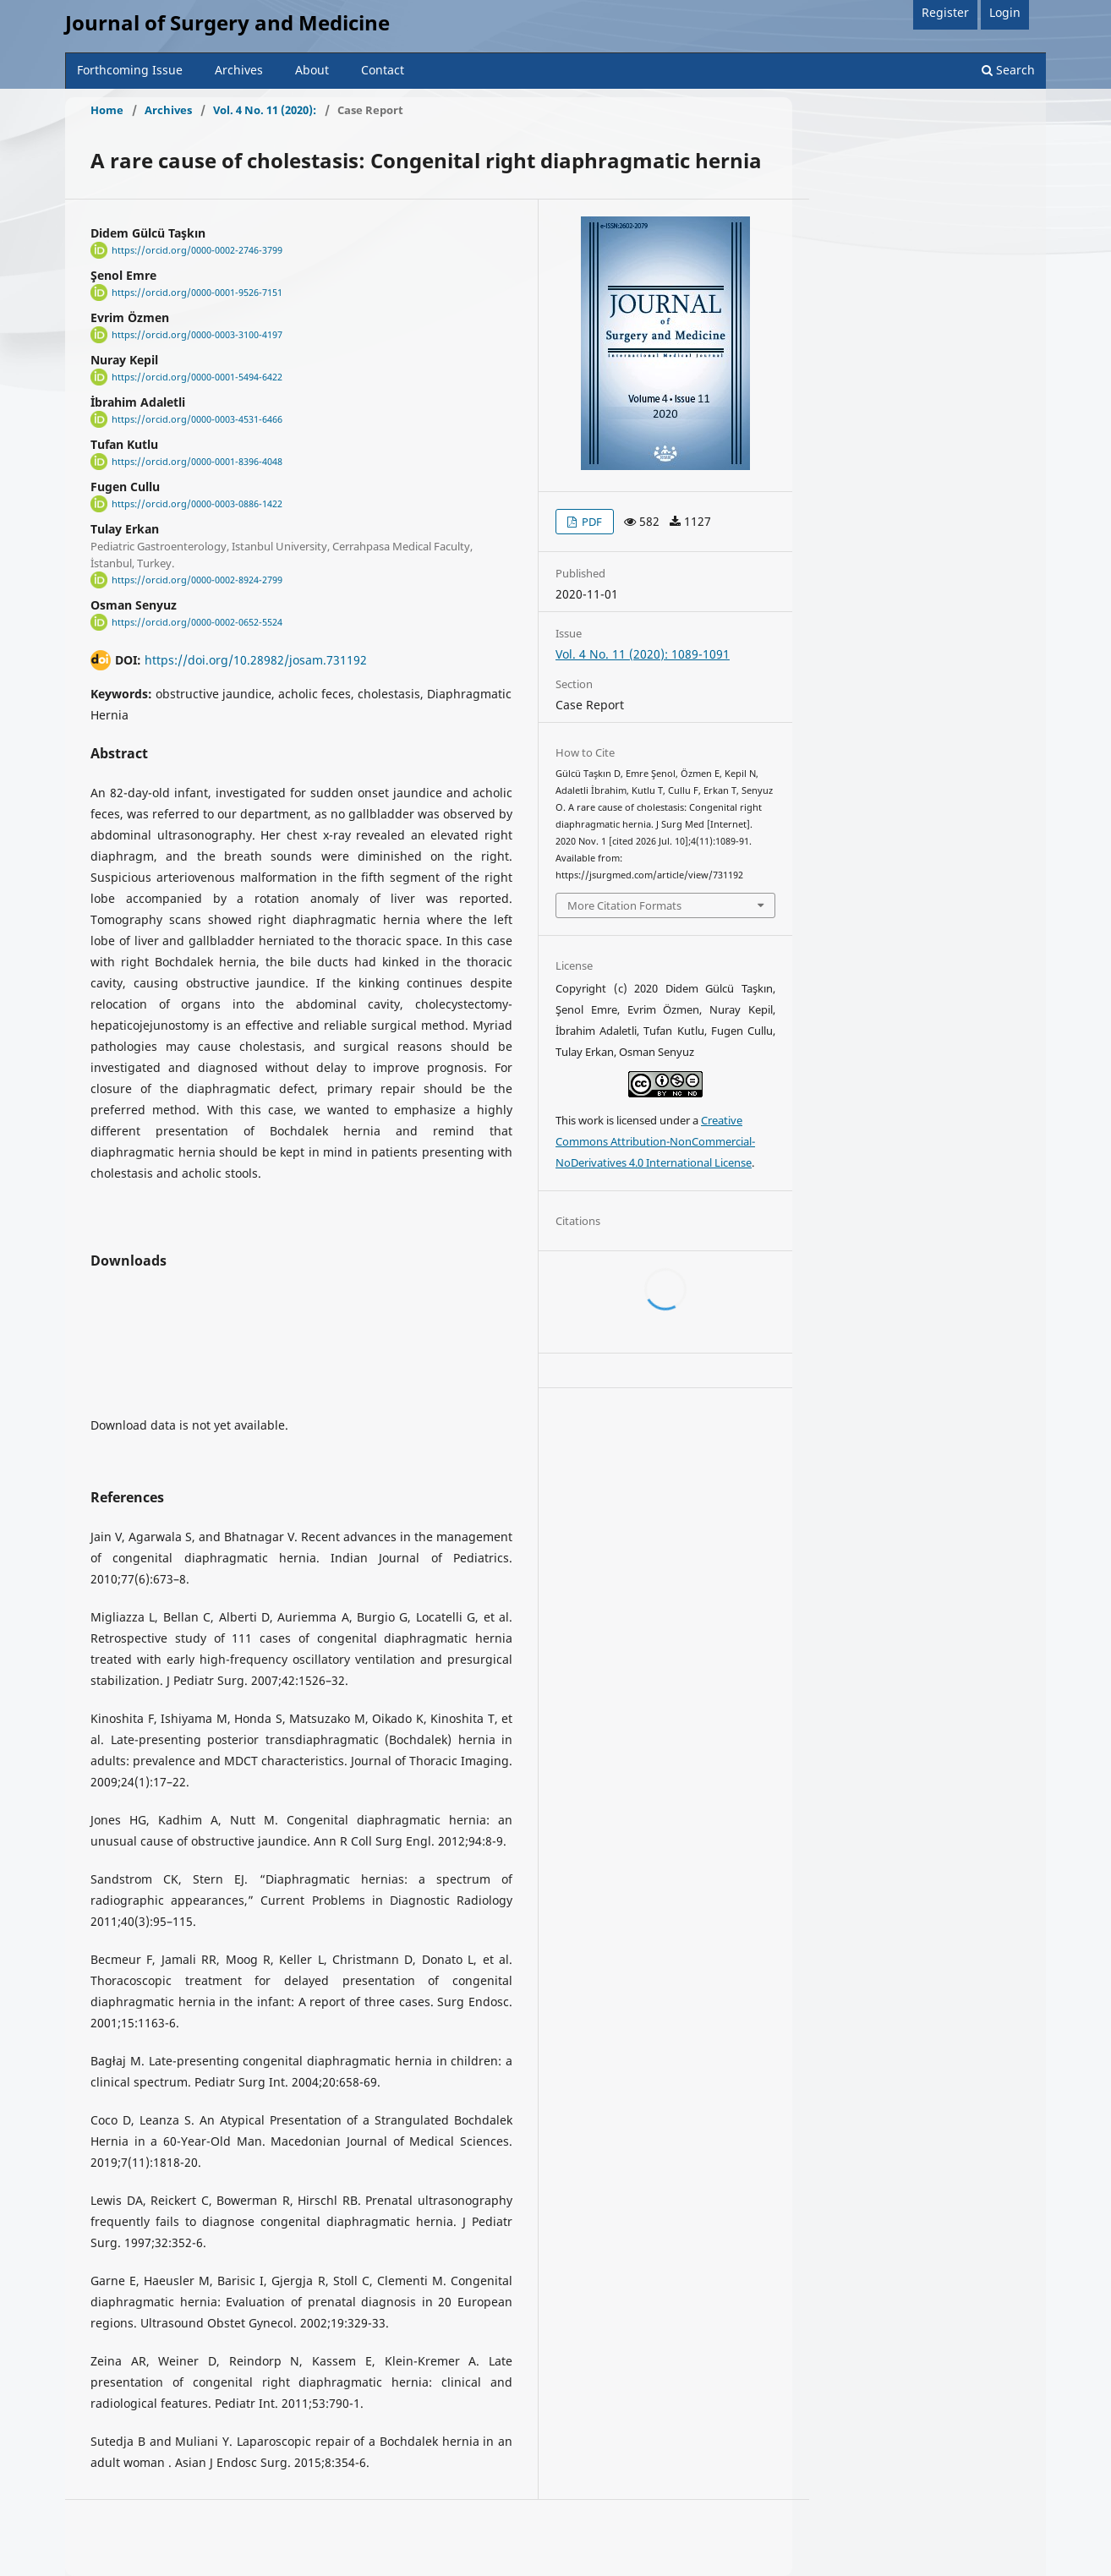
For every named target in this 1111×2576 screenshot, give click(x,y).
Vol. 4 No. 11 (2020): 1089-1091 (643, 654)
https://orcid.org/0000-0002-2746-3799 (197, 250)
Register (945, 12)
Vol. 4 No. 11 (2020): (264, 110)
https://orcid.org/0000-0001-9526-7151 (197, 292)
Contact (382, 70)
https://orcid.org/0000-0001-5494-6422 (197, 377)
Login (1005, 12)
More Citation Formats (624, 905)
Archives (239, 70)
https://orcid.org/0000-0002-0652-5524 (197, 622)
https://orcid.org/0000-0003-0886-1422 (197, 504)
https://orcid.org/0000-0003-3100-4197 (197, 335)
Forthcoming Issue (130, 70)
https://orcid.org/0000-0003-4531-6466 (197, 419)
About (312, 70)
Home (106, 110)
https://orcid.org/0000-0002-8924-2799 (197, 580)
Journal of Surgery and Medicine (227, 22)
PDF (590, 521)
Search (1008, 70)
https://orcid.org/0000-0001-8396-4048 (197, 462)
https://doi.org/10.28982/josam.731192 (256, 660)
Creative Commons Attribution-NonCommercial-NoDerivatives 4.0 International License (655, 1141)
